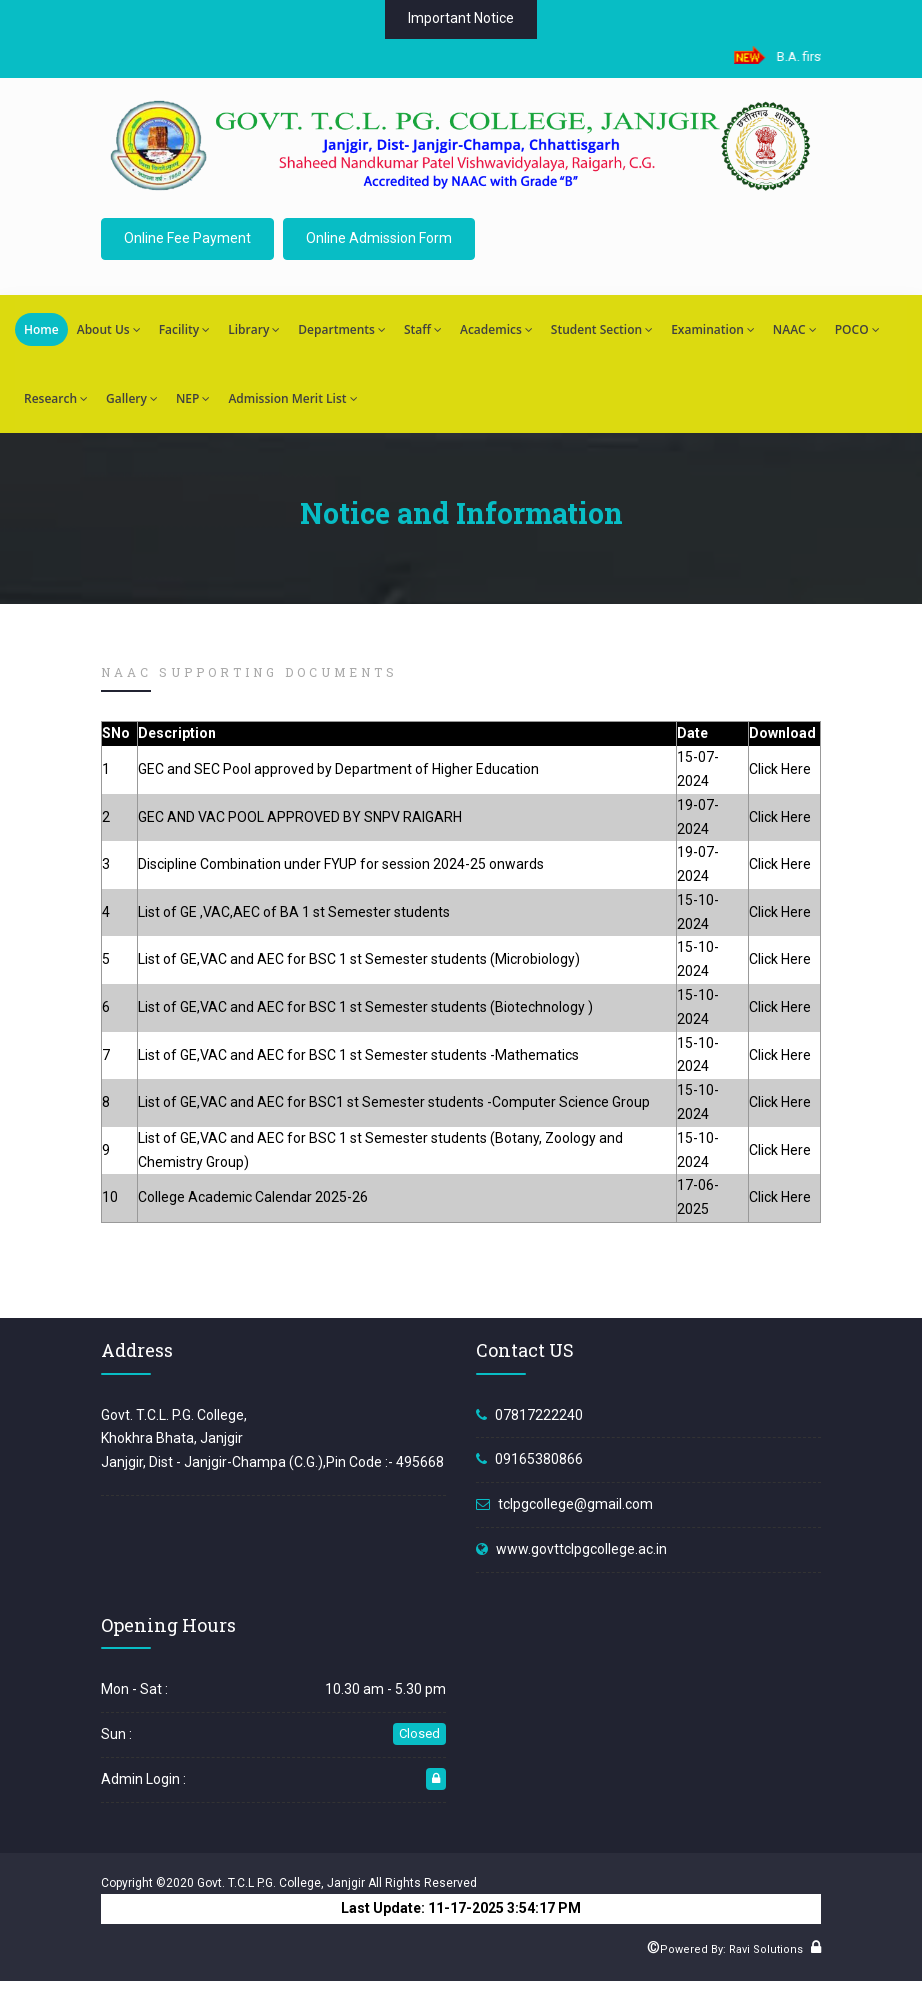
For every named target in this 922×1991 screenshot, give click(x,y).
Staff (423, 329)
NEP (193, 398)
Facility (185, 329)
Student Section (602, 329)
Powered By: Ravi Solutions (731, 1949)
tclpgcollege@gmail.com (575, 1504)
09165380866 (539, 1459)
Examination (713, 329)
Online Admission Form (379, 238)
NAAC (795, 329)
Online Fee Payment (187, 238)
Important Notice (461, 18)
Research (56, 398)
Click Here (780, 769)
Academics (496, 329)
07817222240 (539, 1415)
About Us (109, 329)
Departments (342, 329)
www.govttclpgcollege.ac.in (581, 1549)
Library (254, 329)
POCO (857, 329)
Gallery (132, 398)
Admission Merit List (292, 398)
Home (41, 329)
